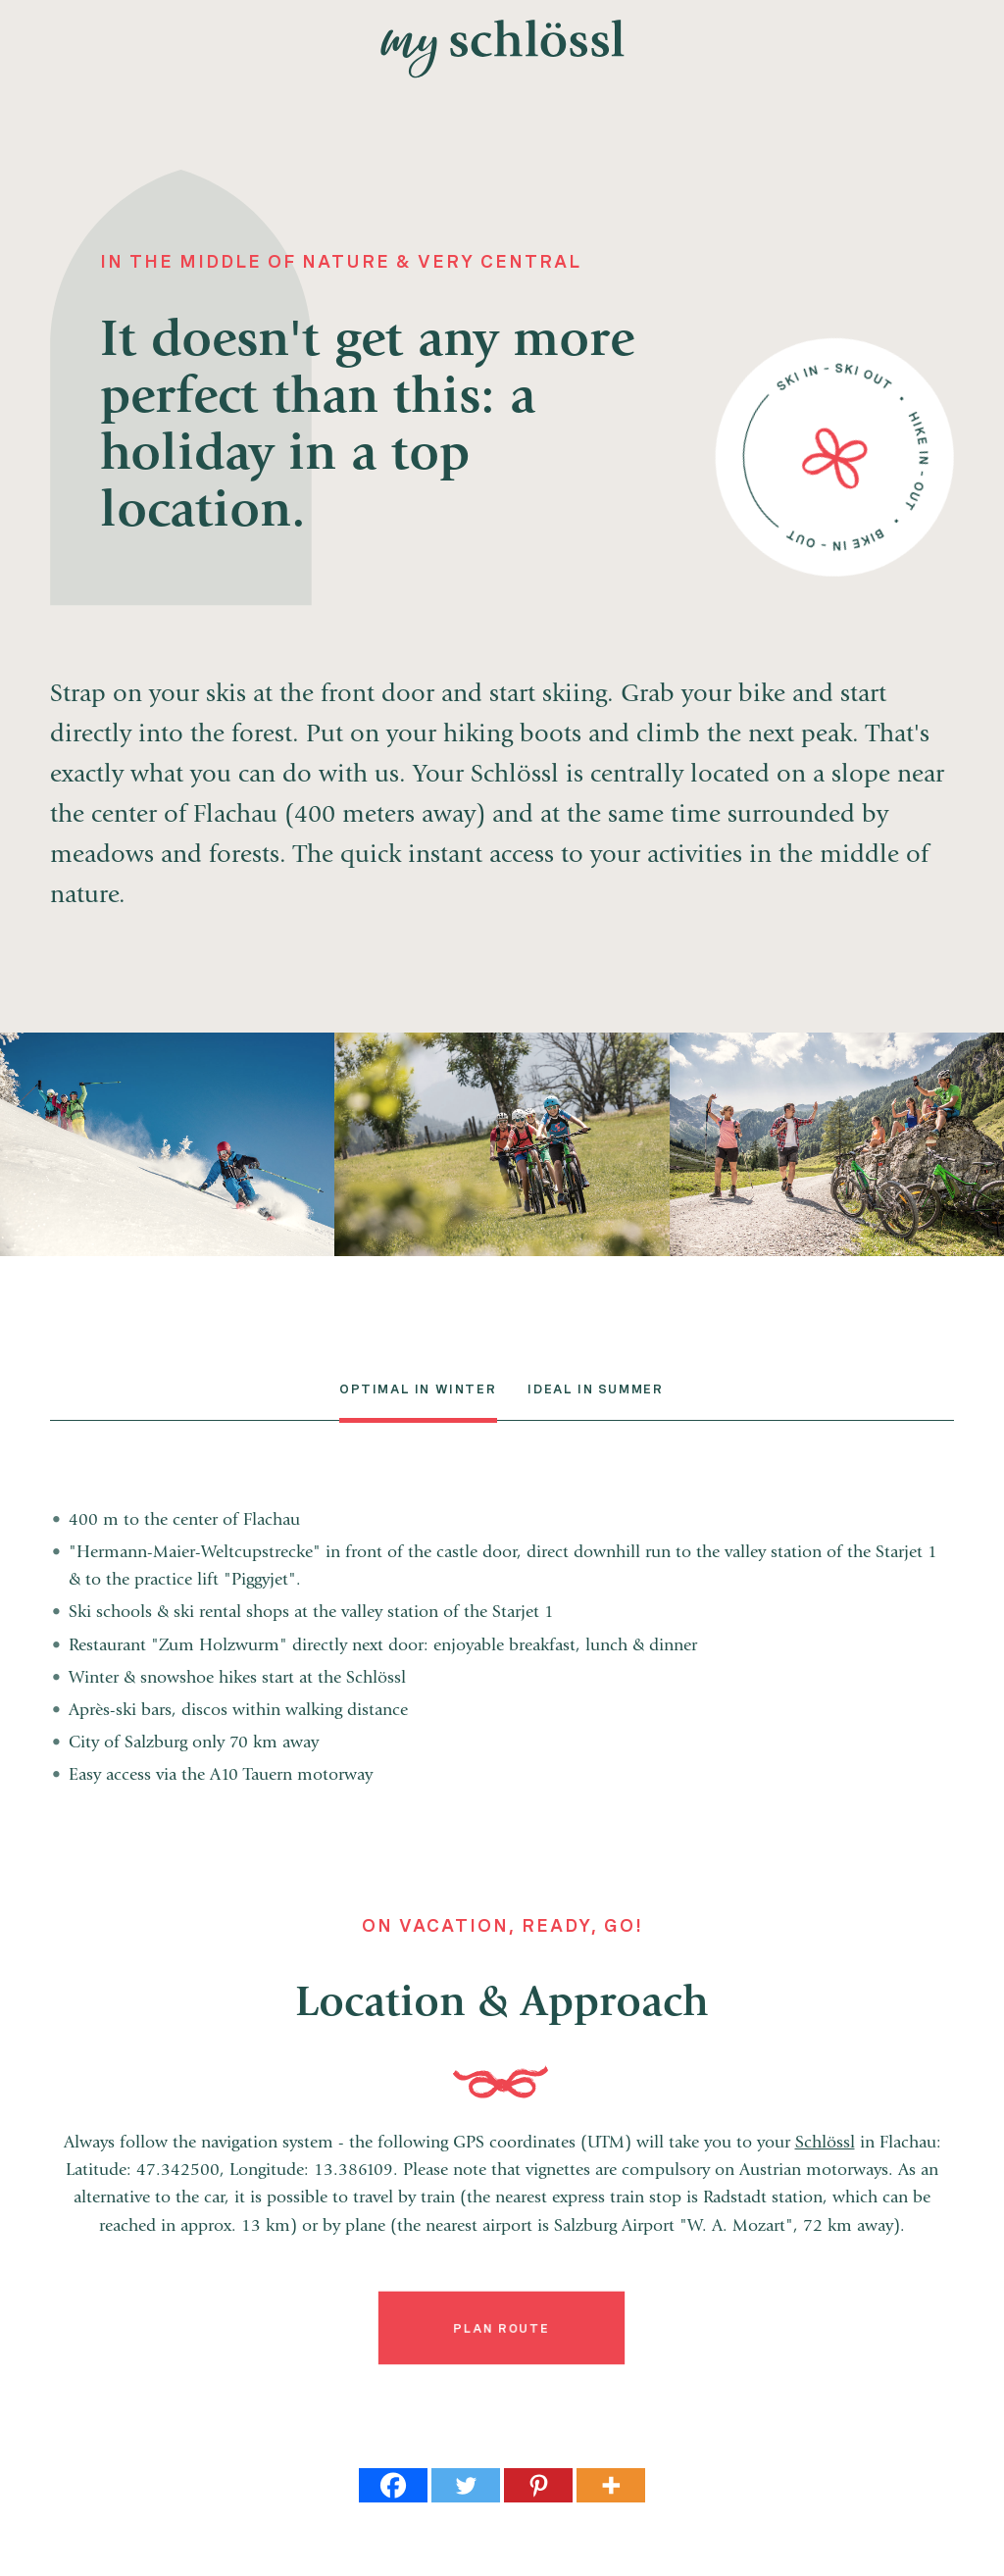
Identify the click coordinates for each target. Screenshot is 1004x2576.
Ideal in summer (595, 1389)
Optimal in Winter (417, 1389)
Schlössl (825, 2143)
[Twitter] (465, 2485)
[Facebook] (393, 2485)
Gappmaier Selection (989, 1288)
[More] (611, 2485)
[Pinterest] (538, 2485)
